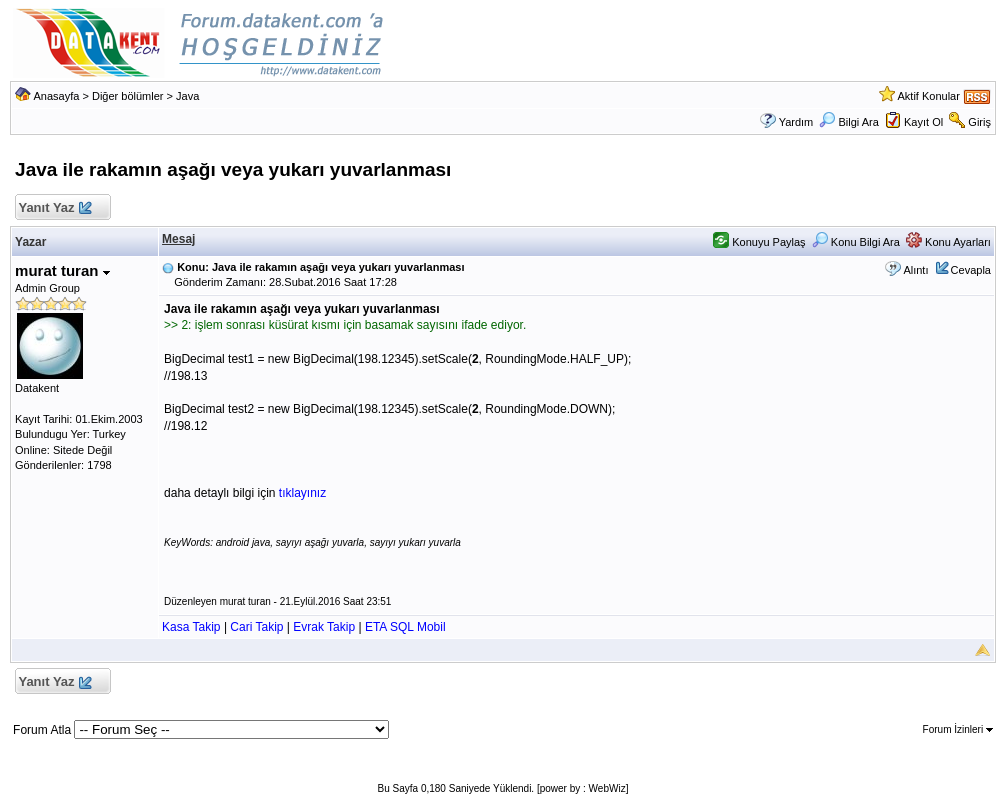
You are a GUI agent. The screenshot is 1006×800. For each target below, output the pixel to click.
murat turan (62, 270)
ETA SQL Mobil (405, 627)
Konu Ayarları (948, 242)
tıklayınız (302, 493)
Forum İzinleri (958, 729)
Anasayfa (57, 96)
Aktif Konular (929, 96)
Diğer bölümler (128, 96)
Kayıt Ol (923, 122)
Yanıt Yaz (54, 208)
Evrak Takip (324, 627)
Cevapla (971, 270)
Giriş (979, 122)
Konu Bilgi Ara (856, 242)
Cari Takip (256, 627)
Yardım (796, 122)
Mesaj (178, 239)
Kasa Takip (191, 627)
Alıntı (915, 270)
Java (187, 96)
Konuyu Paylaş (759, 242)
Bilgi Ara (848, 122)
